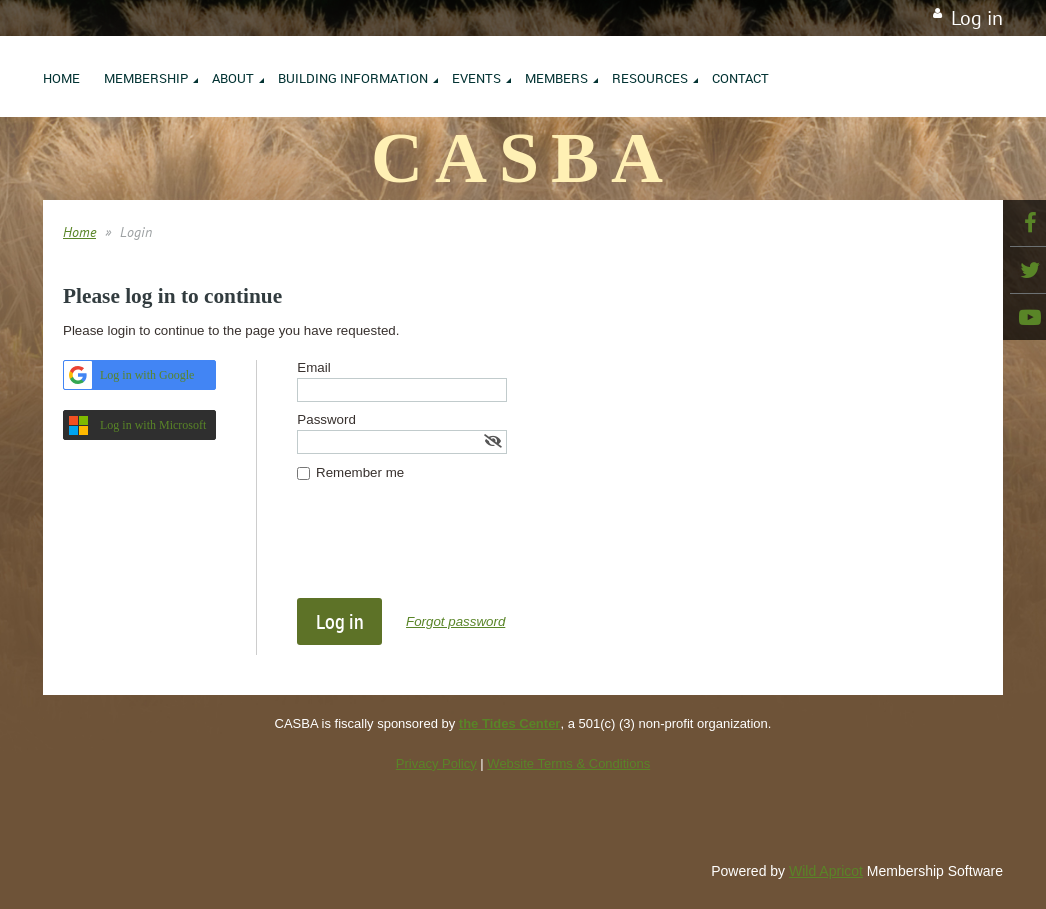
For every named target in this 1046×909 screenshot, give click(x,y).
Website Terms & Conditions (568, 763)
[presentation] (449, 549)
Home (79, 232)
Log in (977, 18)
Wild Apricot (826, 871)
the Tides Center (510, 723)
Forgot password (455, 621)
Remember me (360, 472)
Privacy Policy (436, 763)
